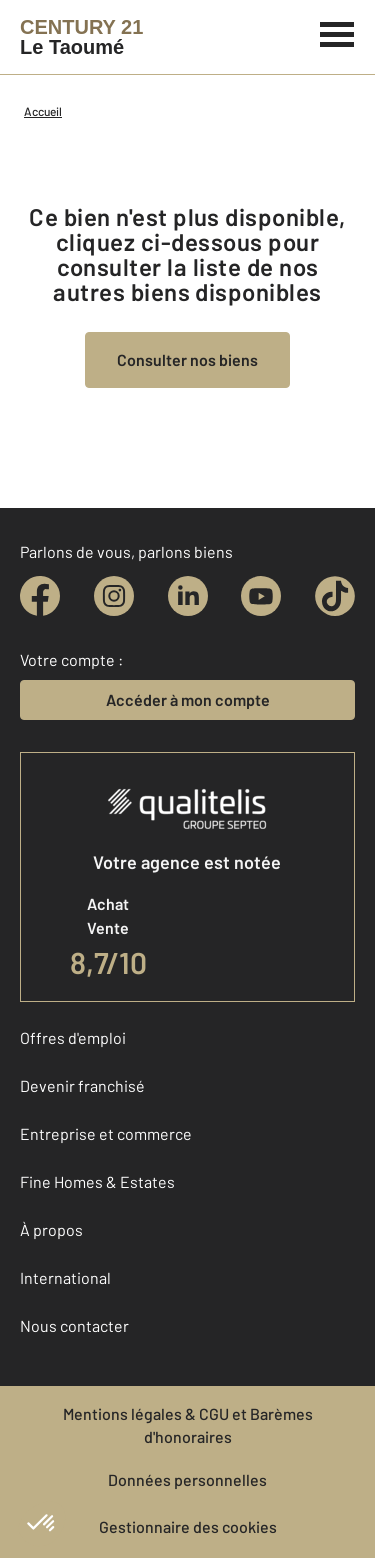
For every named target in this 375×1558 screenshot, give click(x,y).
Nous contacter (74, 1325)
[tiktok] (335, 596)
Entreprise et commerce (106, 1133)
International (65, 1277)
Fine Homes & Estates (97, 1181)
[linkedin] (188, 596)
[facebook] (40, 596)
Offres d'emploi (73, 1037)
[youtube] (261, 596)
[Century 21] (81, 37)
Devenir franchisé (82, 1085)
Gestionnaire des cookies (188, 1526)
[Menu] (337, 32)
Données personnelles (187, 1479)
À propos (51, 1229)
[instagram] (114, 596)
